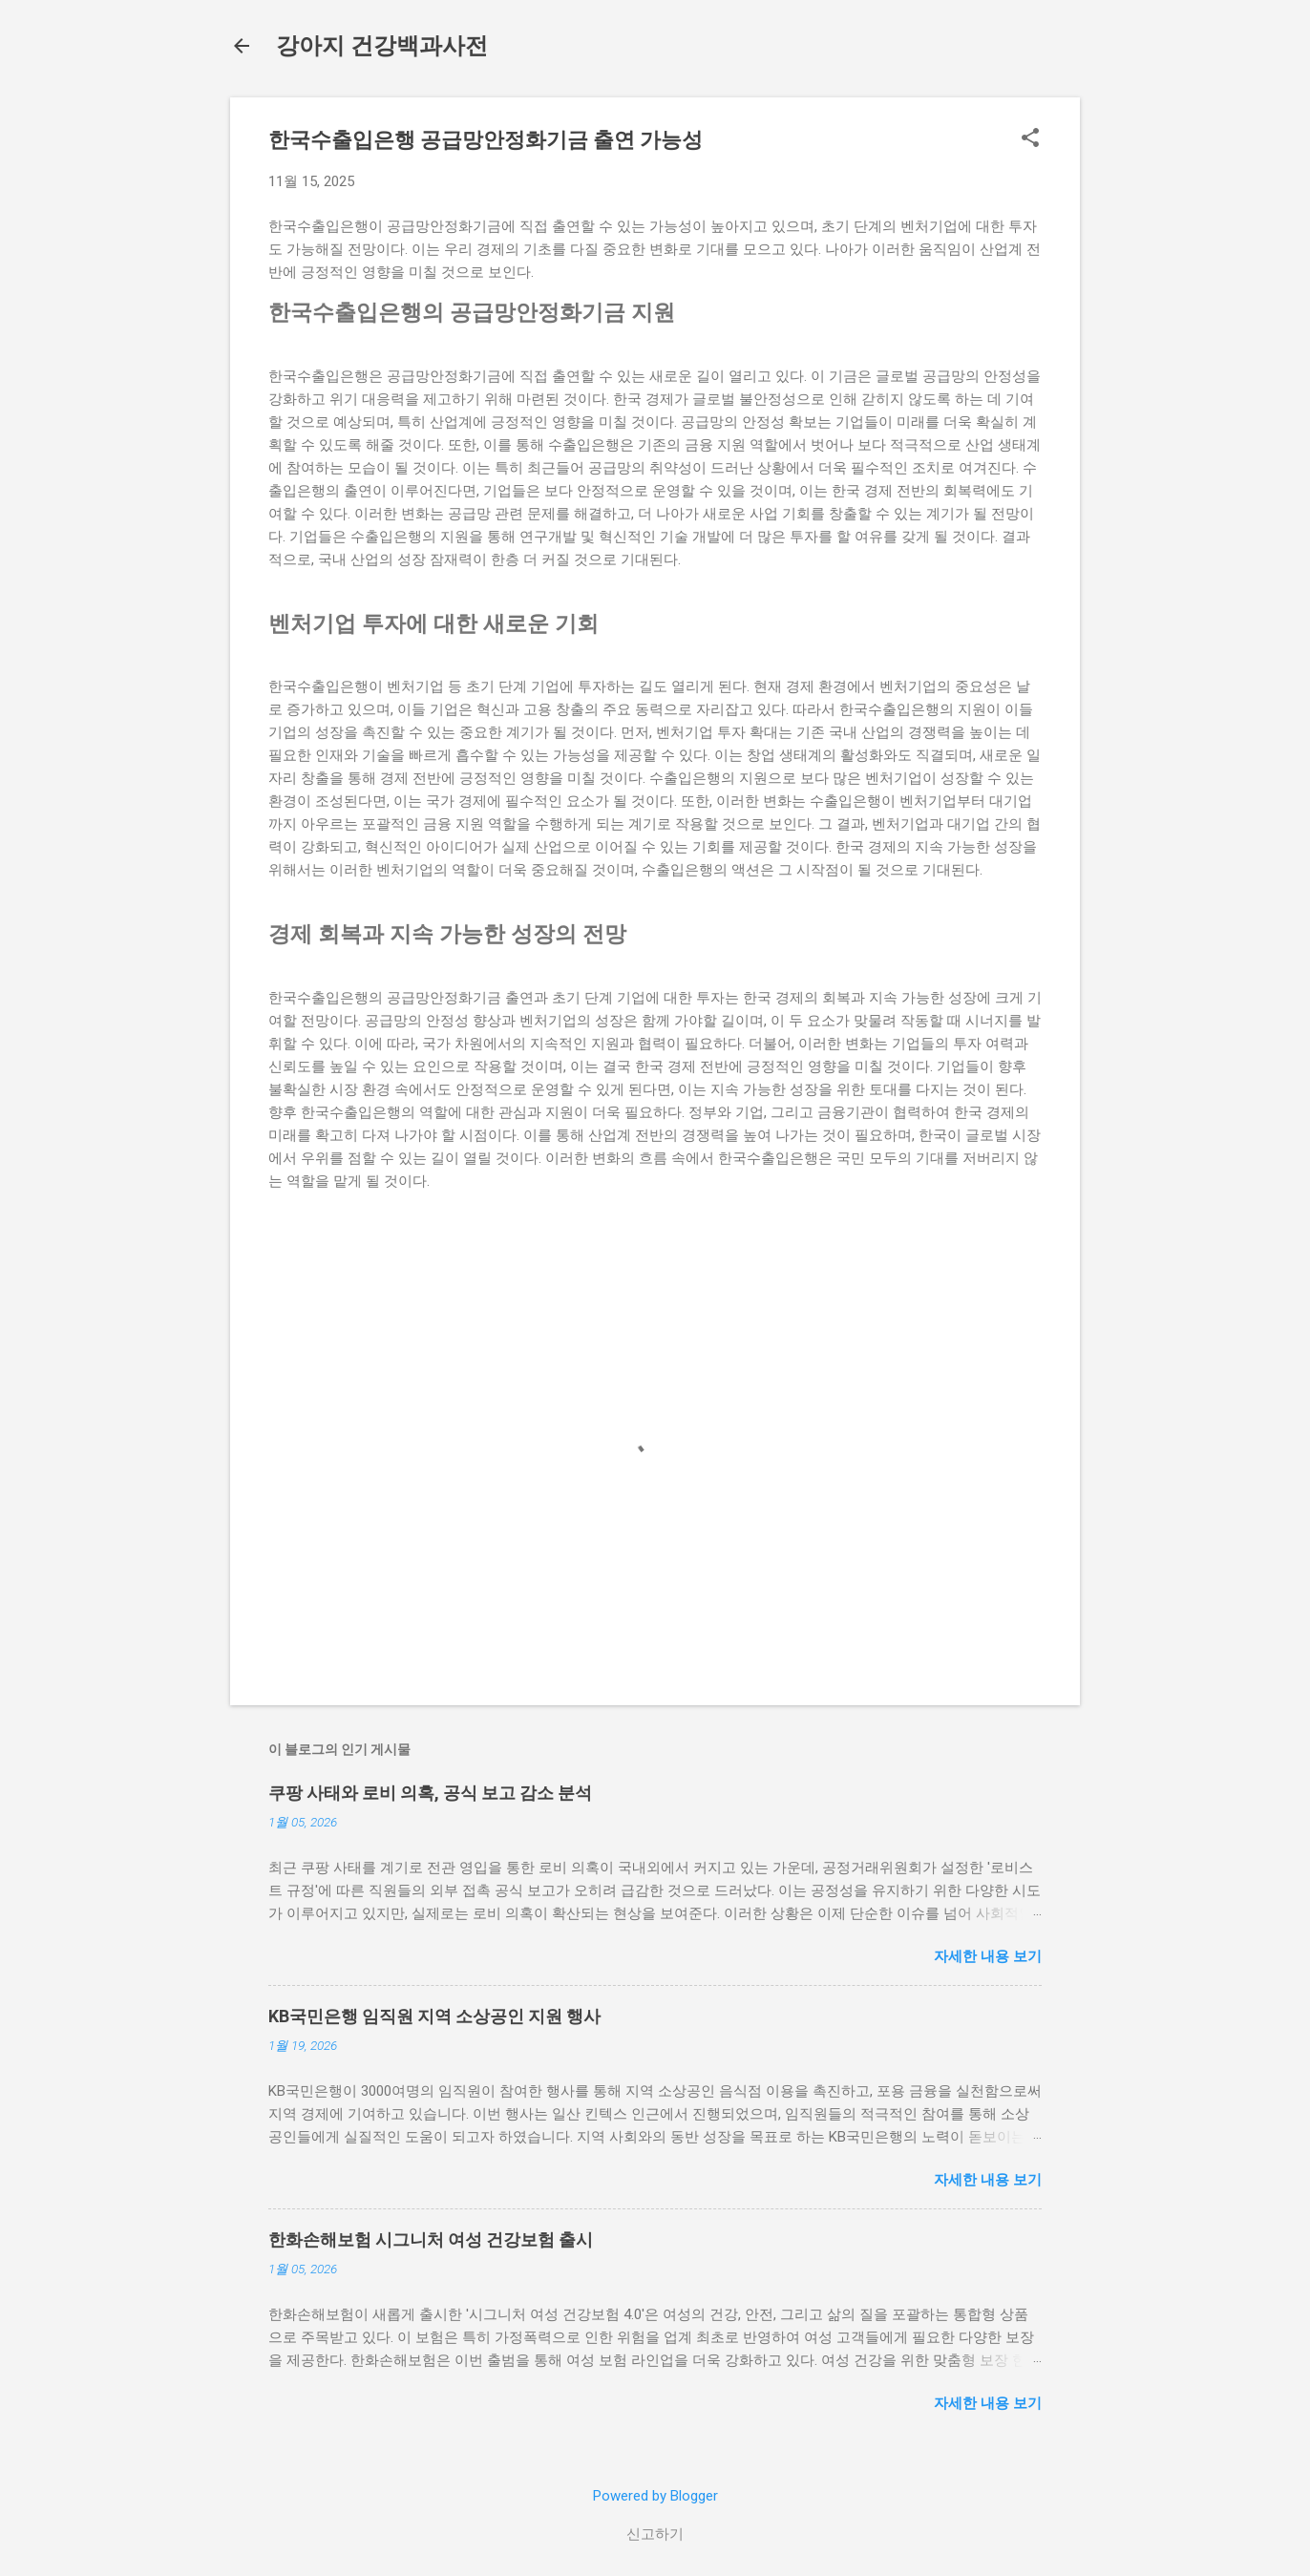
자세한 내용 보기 (988, 1956)
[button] (1030, 139)
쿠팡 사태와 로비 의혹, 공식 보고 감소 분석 (430, 1793)
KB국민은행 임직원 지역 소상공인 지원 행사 (434, 2016)
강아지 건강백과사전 (382, 45)
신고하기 (655, 2534)
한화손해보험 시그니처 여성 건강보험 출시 (430, 2239)
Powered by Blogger (655, 2495)
